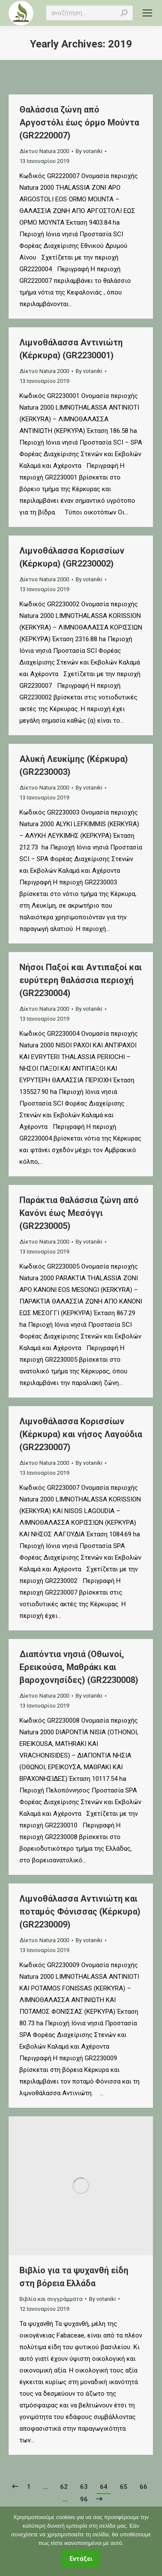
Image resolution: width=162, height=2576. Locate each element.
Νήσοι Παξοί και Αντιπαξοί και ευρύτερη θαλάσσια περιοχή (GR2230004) (80, 980)
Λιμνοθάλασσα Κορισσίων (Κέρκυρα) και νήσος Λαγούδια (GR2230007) (80, 1434)
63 (84, 2487)
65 (123, 2487)
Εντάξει (81, 2558)
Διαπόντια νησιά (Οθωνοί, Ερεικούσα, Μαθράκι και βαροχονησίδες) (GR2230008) (78, 1667)
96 (84, 2499)
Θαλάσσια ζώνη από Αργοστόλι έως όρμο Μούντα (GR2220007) (79, 122)
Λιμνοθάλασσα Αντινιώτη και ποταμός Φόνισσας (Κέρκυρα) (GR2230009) (79, 1911)
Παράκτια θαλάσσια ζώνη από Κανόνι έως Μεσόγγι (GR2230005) (79, 1213)
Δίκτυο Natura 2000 (44, 151)
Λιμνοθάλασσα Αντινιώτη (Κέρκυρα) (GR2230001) (71, 348)
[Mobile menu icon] (147, 13)
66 (143, 2487)
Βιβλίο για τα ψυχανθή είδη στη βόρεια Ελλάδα (73, 2276)
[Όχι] (151, 2541)
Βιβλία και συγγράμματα (51, 2299)
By (89, 151)
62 (64, 2487)
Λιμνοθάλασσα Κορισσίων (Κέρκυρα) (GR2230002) (71, 557)
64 (104, 2487)
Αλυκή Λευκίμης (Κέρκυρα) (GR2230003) (73, 765)
